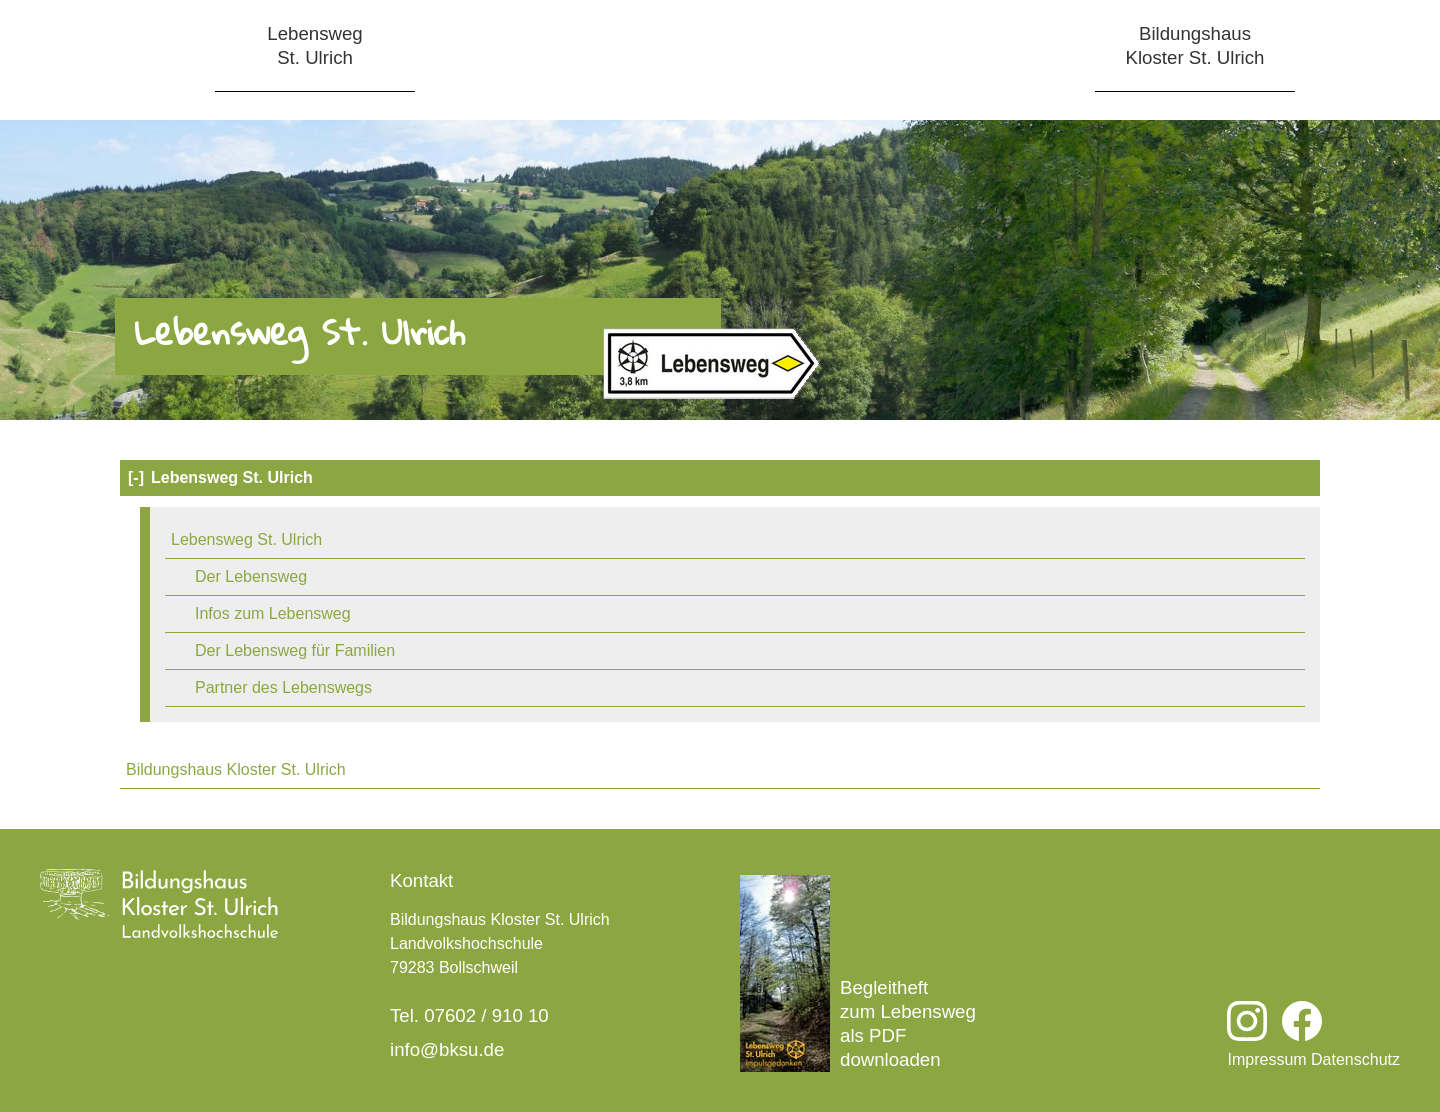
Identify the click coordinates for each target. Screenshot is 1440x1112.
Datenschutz (1355, 1059)
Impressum (1266, 1059)
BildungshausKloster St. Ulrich (1195, 45)
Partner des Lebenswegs (283, 687)
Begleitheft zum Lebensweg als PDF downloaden (858, 973)
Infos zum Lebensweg (273, 613)
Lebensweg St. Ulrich (219, 478)
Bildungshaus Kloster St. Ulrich (236, 769)
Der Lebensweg (251, 576)
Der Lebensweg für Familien (295, 650)
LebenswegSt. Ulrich (314, 45)
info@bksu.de (447, 1049)
